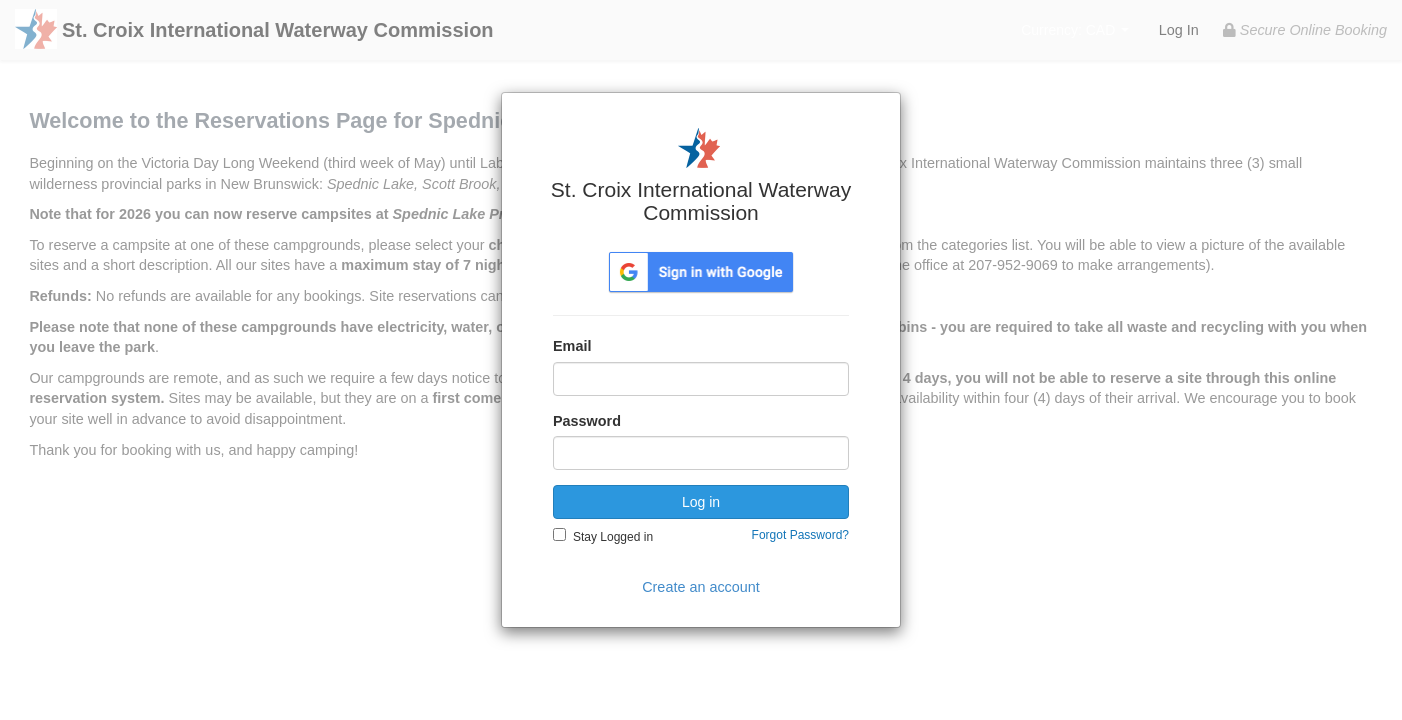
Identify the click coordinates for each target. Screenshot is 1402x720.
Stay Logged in (613, 537)
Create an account (701, 587)
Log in (701, 502)
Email (572, 346)
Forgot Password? (800, 535)
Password (587, 421)
